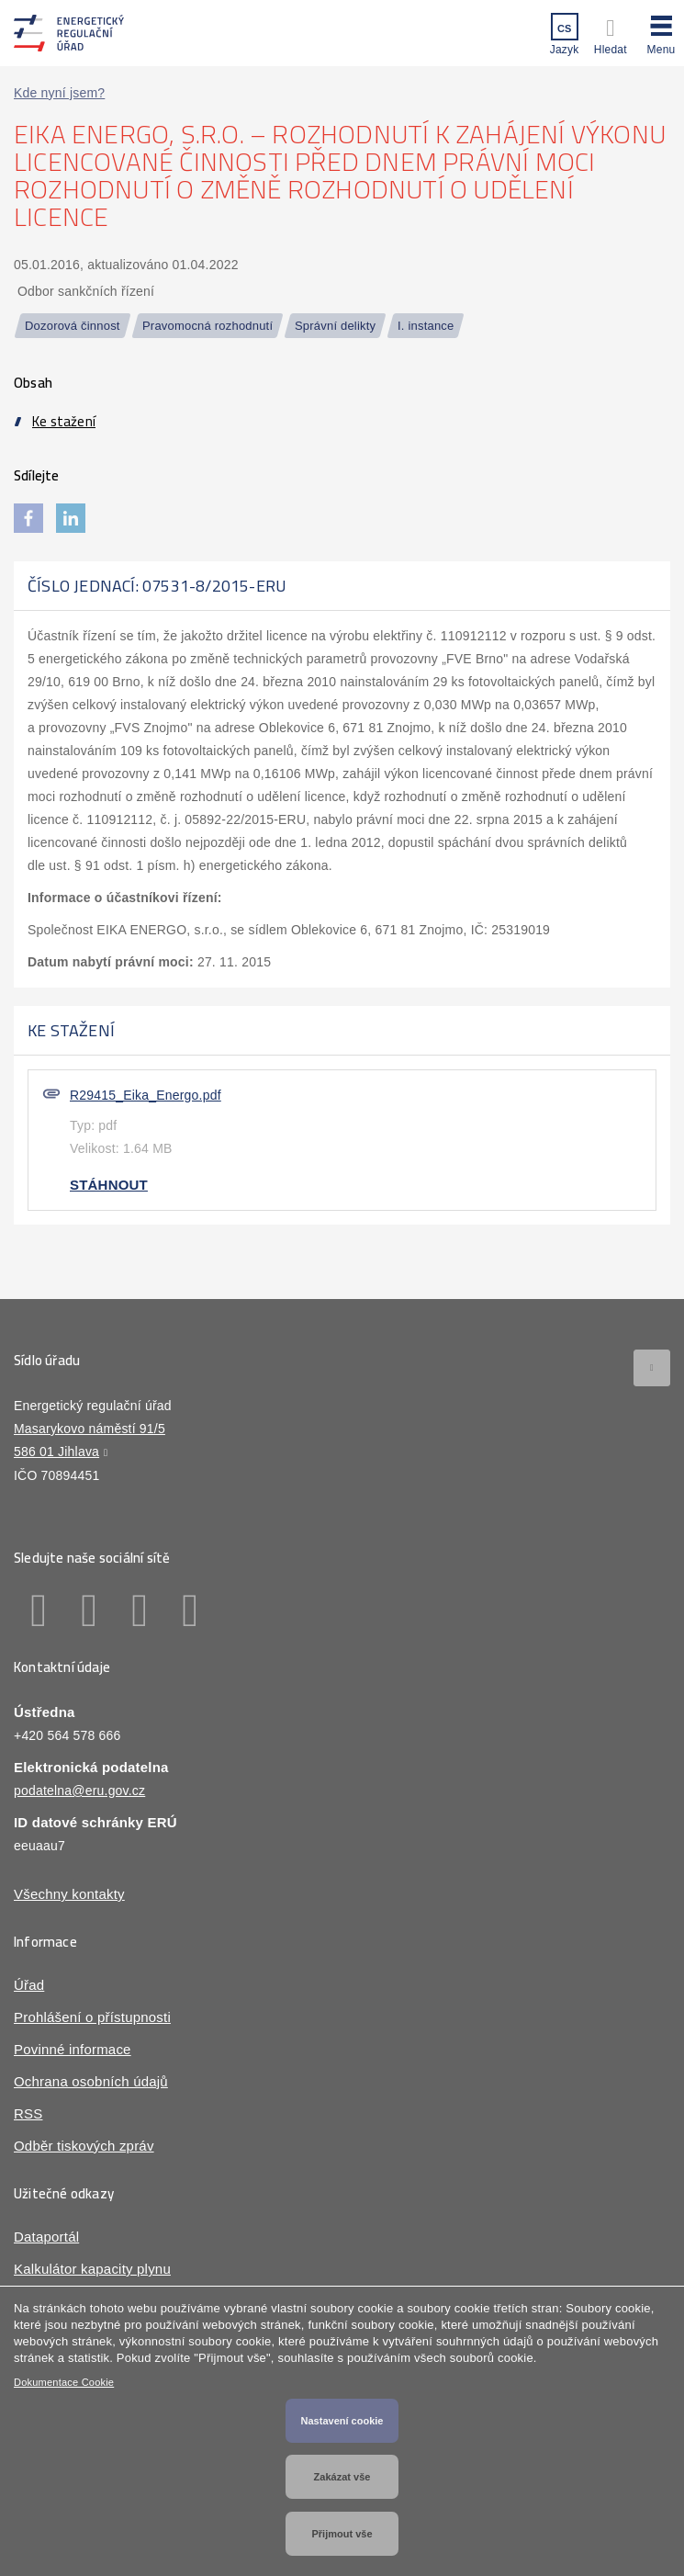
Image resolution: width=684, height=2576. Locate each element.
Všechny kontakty (69, 1894)
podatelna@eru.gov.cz (79, 1790)
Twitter (140, 1610)
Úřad (29, 1985)
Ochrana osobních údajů (91, 2081)
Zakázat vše (342, 2476)
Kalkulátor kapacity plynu (92, 2269)
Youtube (190, 1610)
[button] (661, 32)
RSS (28, 2113)
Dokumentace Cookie (64, 2382)
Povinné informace (72, 2049)
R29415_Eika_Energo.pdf (145, 1095)
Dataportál (46, 2236)
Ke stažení (63, 421)
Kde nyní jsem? (59, 92)
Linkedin (89, 1610)
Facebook (39, 1610)
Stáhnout (109, 1184)
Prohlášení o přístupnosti (92, 2017)
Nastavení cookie (342, 2420)
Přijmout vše (341, 2533)
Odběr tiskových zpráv (84, 2145)
